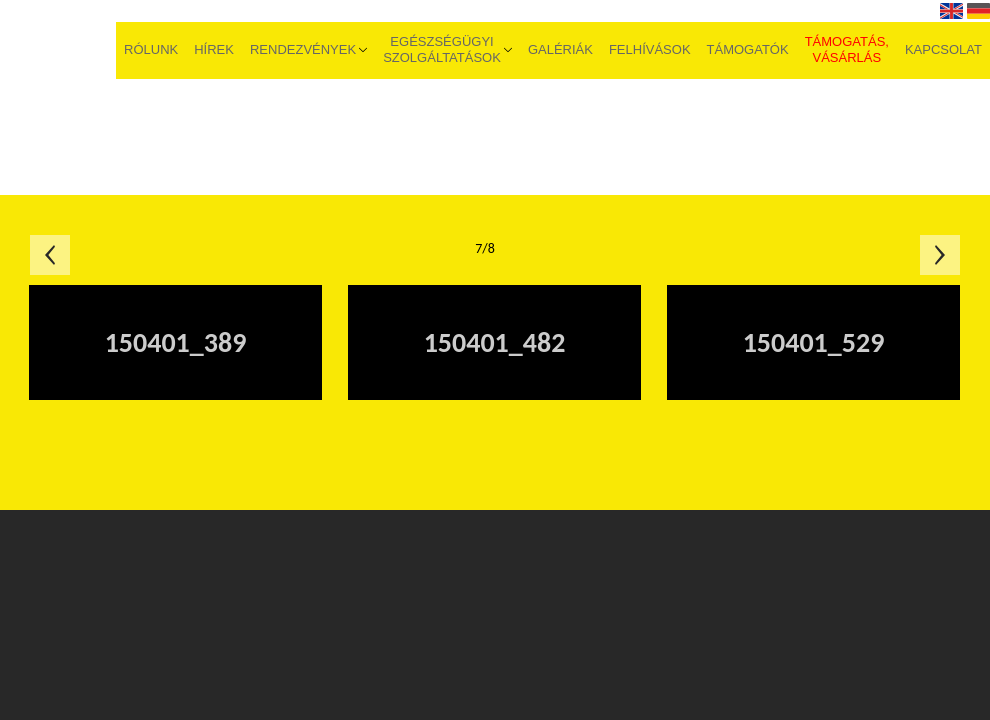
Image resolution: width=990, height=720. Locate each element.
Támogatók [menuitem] (748, 49)
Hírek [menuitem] (214, 49)
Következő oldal (940, 255)
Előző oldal (50, 255)
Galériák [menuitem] (560, 49)
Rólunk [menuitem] (151, 49)
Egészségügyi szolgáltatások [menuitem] (442, 49)
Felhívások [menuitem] (650, 49)
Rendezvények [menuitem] (303, 49)
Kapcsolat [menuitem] (943, 49)
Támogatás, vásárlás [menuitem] (847, 49)
